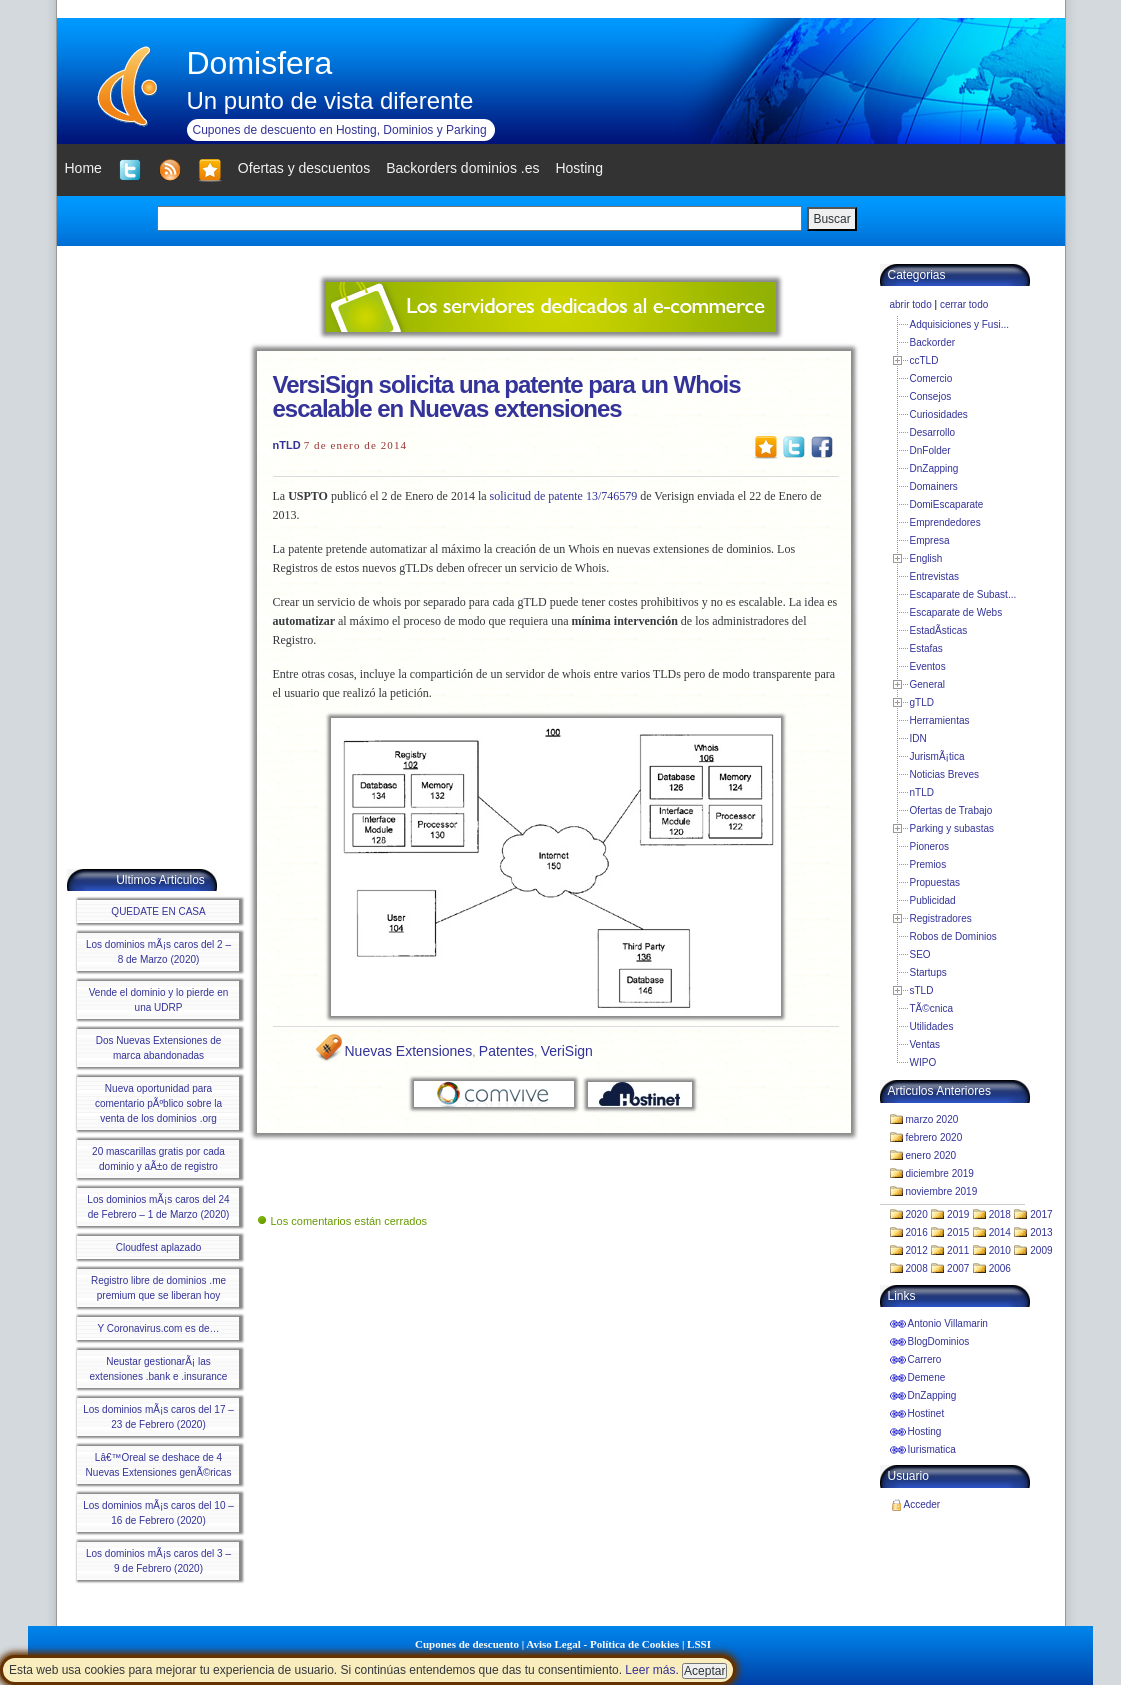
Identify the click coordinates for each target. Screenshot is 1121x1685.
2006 (1000, 1268)
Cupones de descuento (467, 1644)
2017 (1041, 1214)
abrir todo (911, 304)
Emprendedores (945, 522)
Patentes (506, 1051)
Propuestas (935, 882)
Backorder (933, 342)
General (928, 684)
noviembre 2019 (942, 1191)
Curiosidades (939, 414)
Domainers (934, 486)
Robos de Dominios (953, 936)
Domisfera (260, 63)
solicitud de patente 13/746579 (564, 496)
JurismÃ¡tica (937, 756)
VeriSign (567, 1051)
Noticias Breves (944, 774)
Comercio (931, 378)
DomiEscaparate (947, 504)
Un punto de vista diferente (330, 100)
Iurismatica (932, 1449)
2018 (1000, 1214)
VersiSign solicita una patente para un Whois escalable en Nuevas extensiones (507, 396)
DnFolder (930, 450)
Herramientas (940, 720)
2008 (917, 1268)
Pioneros (929, 846)
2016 (917, 1232)
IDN (918, 738)
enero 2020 (931, 1155)
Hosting (925, 1431)
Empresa (930, 540)
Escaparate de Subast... (963, 594)
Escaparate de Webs (956, 612)
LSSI (699, 1644)
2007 (958, 1268)
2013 (1041, 1232)
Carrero (925, 1359)
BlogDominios (939, 1341)
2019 (958, 1214)
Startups (928, 972)
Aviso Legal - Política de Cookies (602, 1644)
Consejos (931, 396)
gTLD (922, 702)
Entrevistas (934, 576)
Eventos (928, 666)
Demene (927, 1377)
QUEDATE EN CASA (158, 911)
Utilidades (932, 1026)
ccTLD (924, 360)
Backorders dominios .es (462, 168)
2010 (1000, 1250)
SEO (920, 954)
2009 (1041, 1250)
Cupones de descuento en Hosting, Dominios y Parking (340, 130)
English (926, 558)
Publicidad (933, 900)
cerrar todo (964, 304)
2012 (917, 1250)
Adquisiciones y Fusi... (960, 324)
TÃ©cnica (932, 1008)
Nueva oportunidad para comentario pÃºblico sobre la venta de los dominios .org (158, 1103)
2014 (1000, 1232)
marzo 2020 (932, 1119)
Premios (928, 864)
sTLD (922, 990)
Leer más (650, 1670)
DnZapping (934, 468)
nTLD (287, 445)
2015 (958, 1232)
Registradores (941, 918)
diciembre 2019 (940, 1173)
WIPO (923, 1062)
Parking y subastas (952, 828)
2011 (958, 1250)
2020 (917, 1214)
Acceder (922, 1504)
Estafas (926, 648)
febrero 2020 (934, 1137)
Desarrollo (933, 432)
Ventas (925, 1044)
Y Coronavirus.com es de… (158, 1328)
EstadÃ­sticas (939, 630)
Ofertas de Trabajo (951, 810)
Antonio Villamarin (948, 1323)
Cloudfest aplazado (159, 1247)
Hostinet (926, 1413)
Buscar (831, 219)
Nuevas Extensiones (409, 1051)
